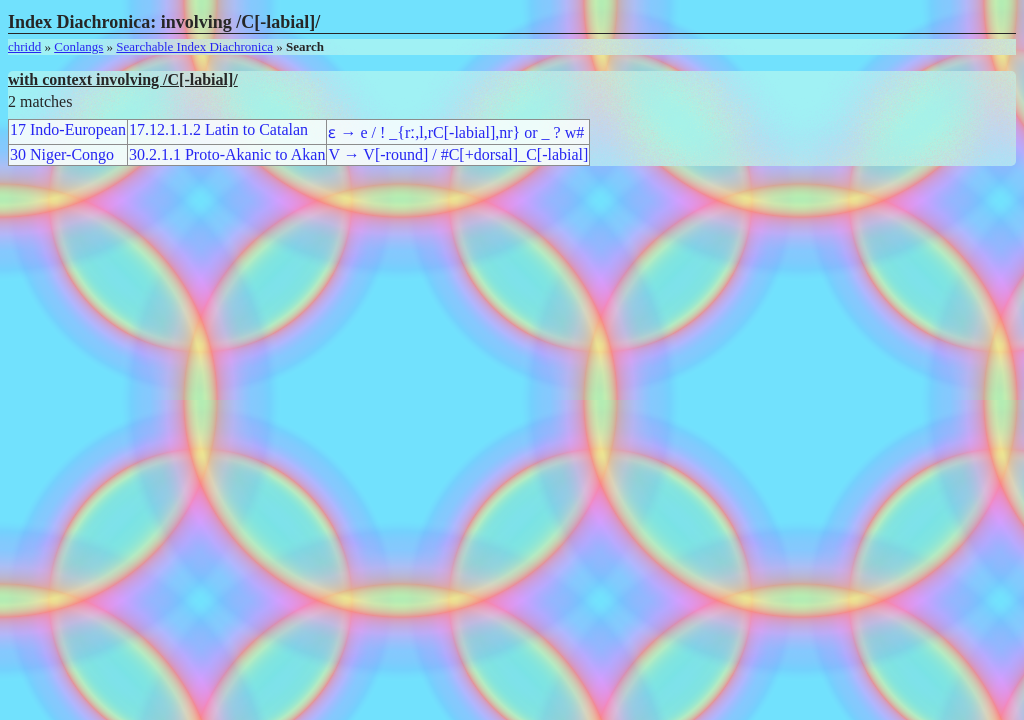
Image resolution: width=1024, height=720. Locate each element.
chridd (24, 46)
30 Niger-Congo (62, 154)
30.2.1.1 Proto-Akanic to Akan (227, 154)
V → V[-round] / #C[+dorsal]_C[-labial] (458, 154)
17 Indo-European (68, 129)
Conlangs (78, 46)
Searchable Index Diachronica (194, 46)
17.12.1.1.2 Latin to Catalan (218, 129)
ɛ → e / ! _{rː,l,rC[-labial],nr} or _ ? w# (456, 132)
